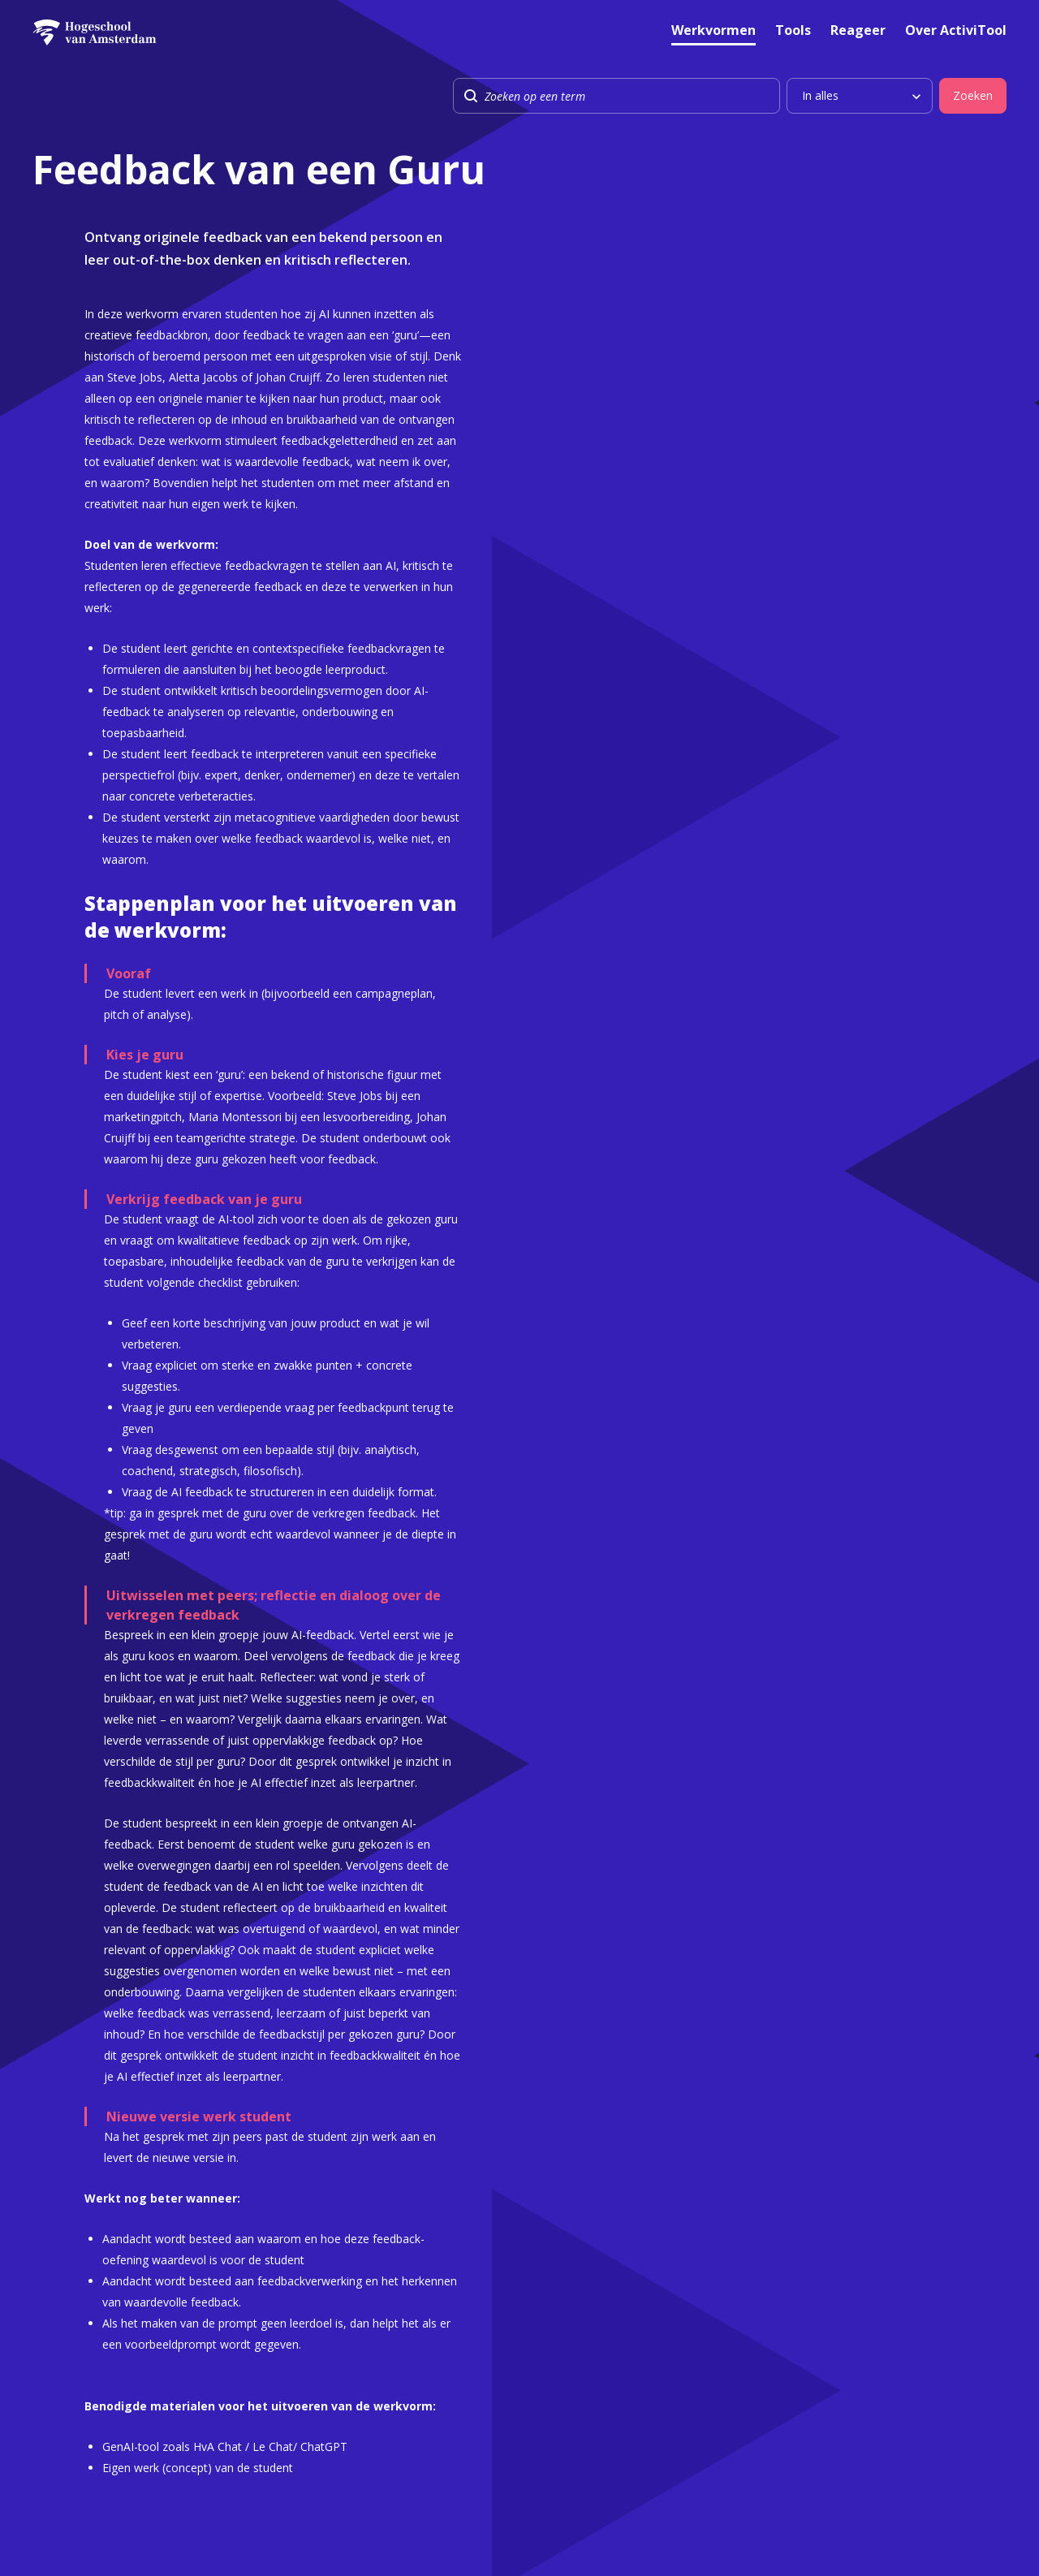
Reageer (858, 31)
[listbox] (860, 96)
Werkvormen (713, 31)
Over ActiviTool (956, 31)
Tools (793, 31)
